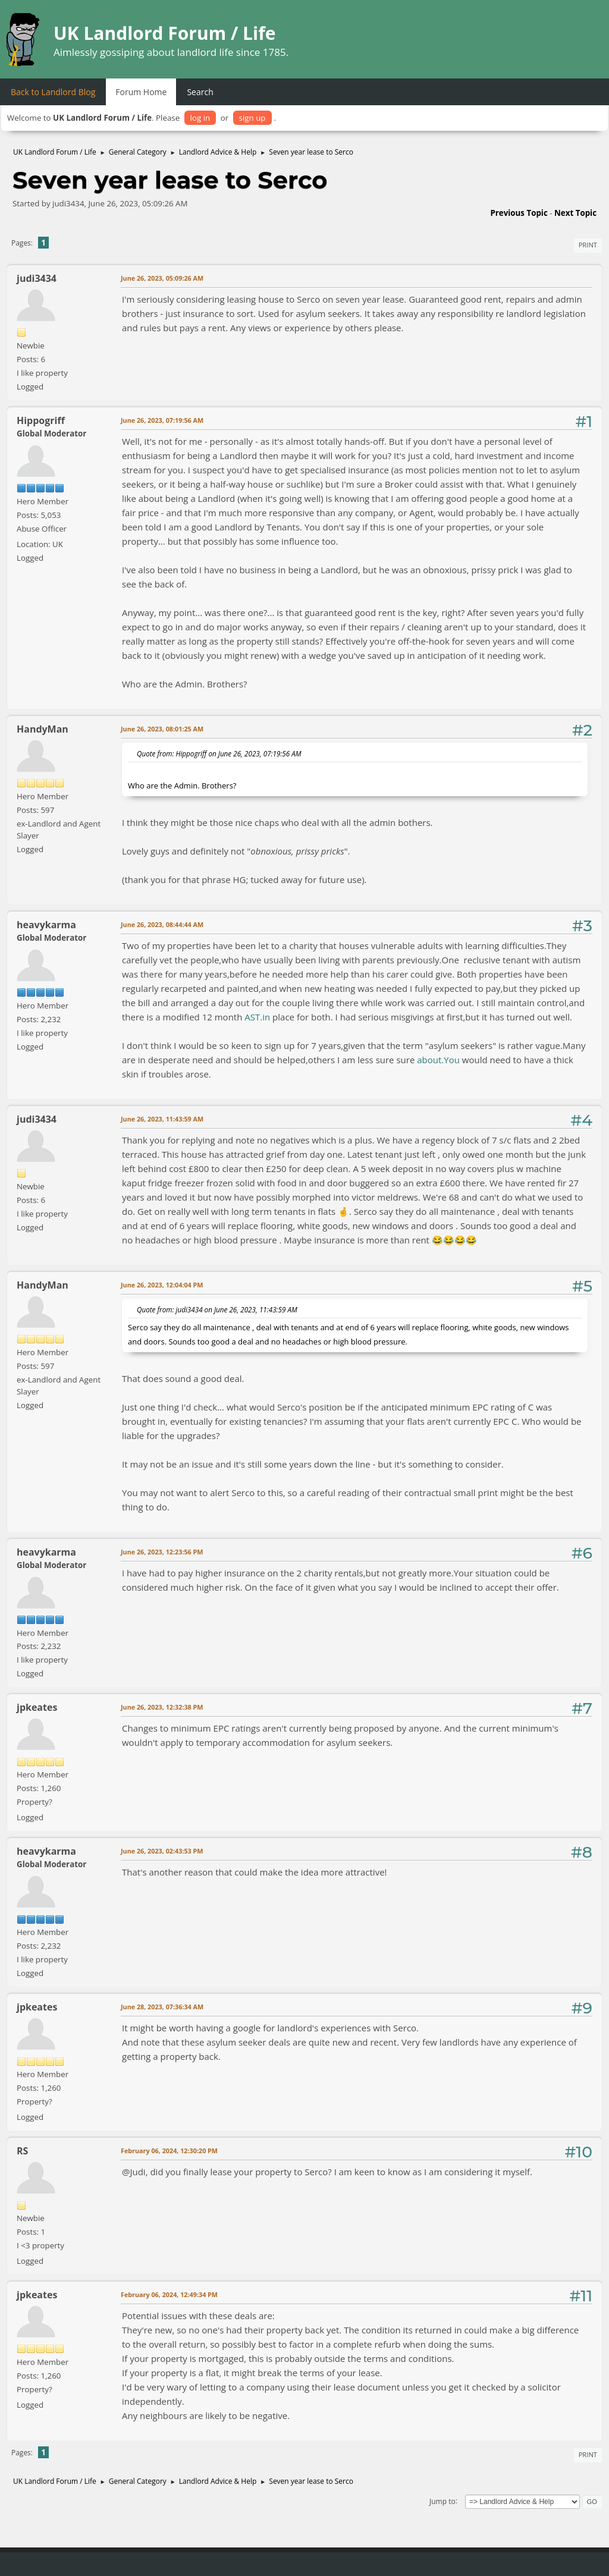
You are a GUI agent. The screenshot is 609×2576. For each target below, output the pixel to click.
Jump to (442, 2501)
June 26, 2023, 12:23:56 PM (162, 1551)
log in (200, 117)
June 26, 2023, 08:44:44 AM (162, 924)
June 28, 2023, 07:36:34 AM (162, 2006)
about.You (438, 1060)
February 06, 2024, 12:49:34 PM (169, 2294)
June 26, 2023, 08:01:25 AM (162, 728)
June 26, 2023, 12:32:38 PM (162, 1706)
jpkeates (37, 1707)
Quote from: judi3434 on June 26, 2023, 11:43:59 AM (217, 1309)
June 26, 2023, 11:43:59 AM (162, 1118)
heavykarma (46, 924)
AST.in (257, 1017)
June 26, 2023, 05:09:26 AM (162, 278)
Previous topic (518, 213)
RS (22, 2150)
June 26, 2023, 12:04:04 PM (162, 1284)
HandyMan (42, 729)
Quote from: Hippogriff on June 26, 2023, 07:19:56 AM (219, 753)
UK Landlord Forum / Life (165, 33)
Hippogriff (41, 420)
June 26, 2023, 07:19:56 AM (162, 420)
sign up (252, 117)
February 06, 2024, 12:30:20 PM (169, 2150)
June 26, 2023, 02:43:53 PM (162, 1850)
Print (588, 244)
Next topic (575, 213)
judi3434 (36, 278)
